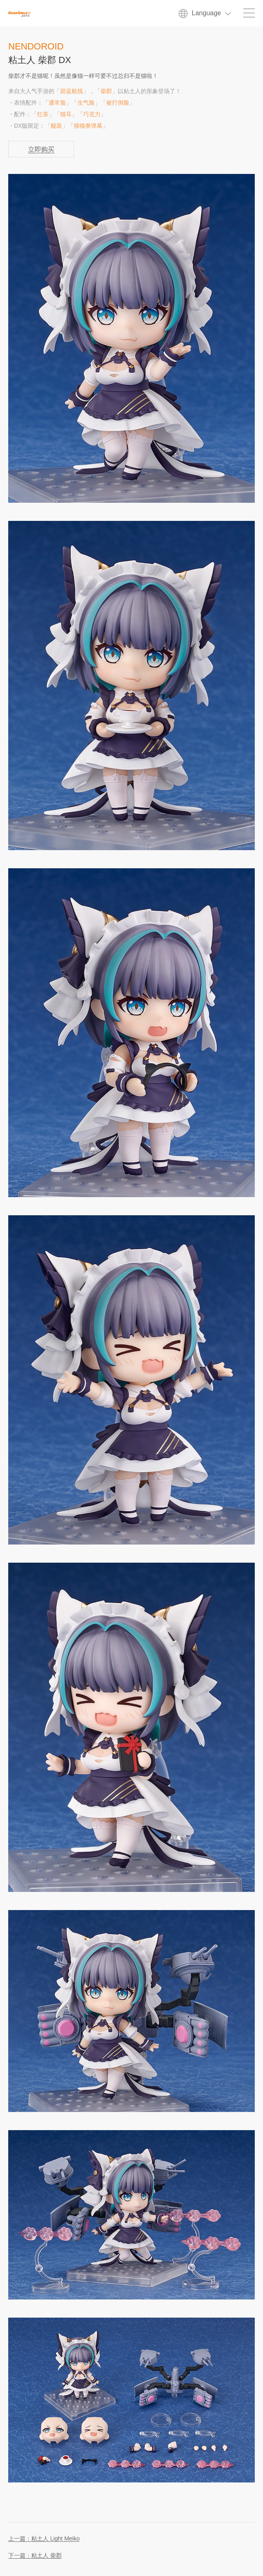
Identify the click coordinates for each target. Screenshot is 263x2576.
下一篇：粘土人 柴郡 (35, 2556)
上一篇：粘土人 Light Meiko (43, 2539)
